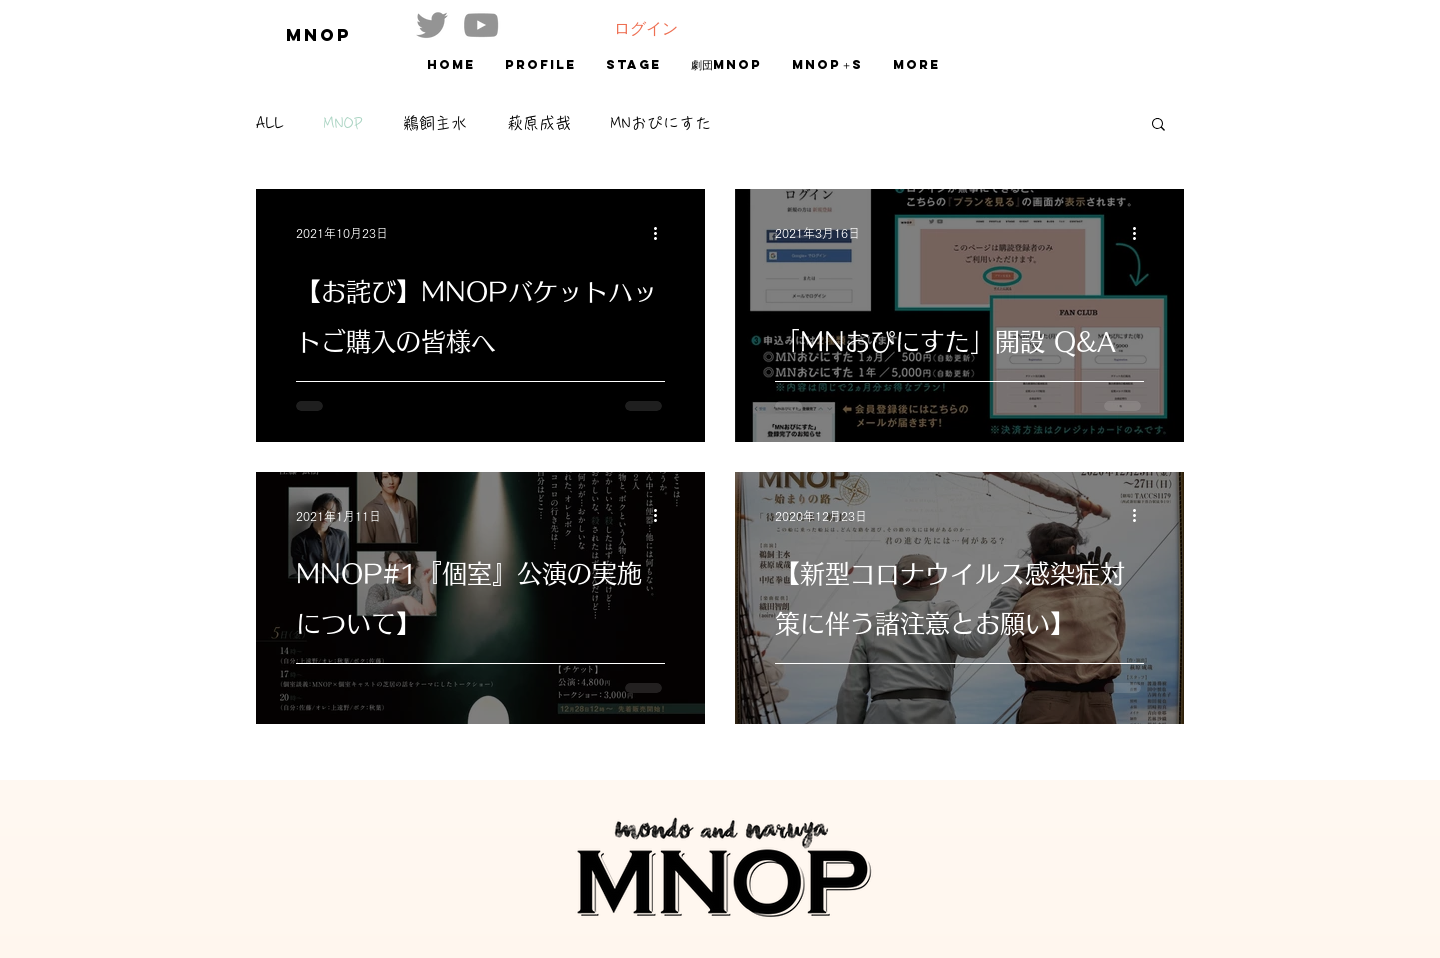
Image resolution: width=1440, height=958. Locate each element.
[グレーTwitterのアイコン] (432, 25)
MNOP (343, 123)
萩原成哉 (539, 123)
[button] (1158, 125)
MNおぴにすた (661, 123)
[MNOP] (331, 35)
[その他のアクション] (662, 233)
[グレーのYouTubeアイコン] (481, 25)
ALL (270, 123)
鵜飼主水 (435, 123)
